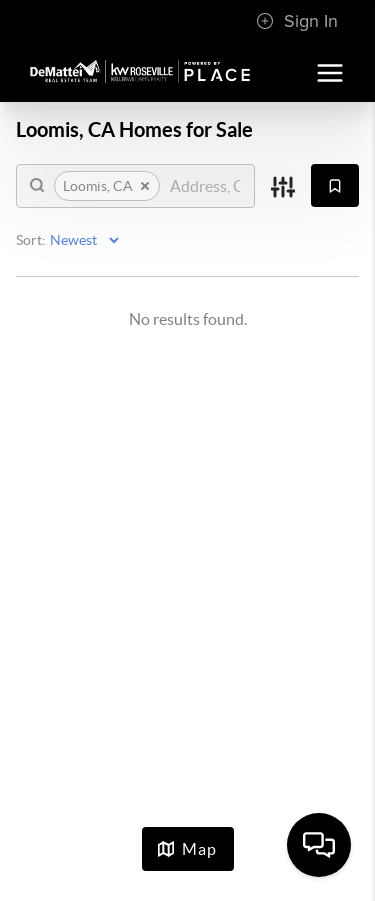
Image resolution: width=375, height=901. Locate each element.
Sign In (297, 21)
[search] (205, 186)
